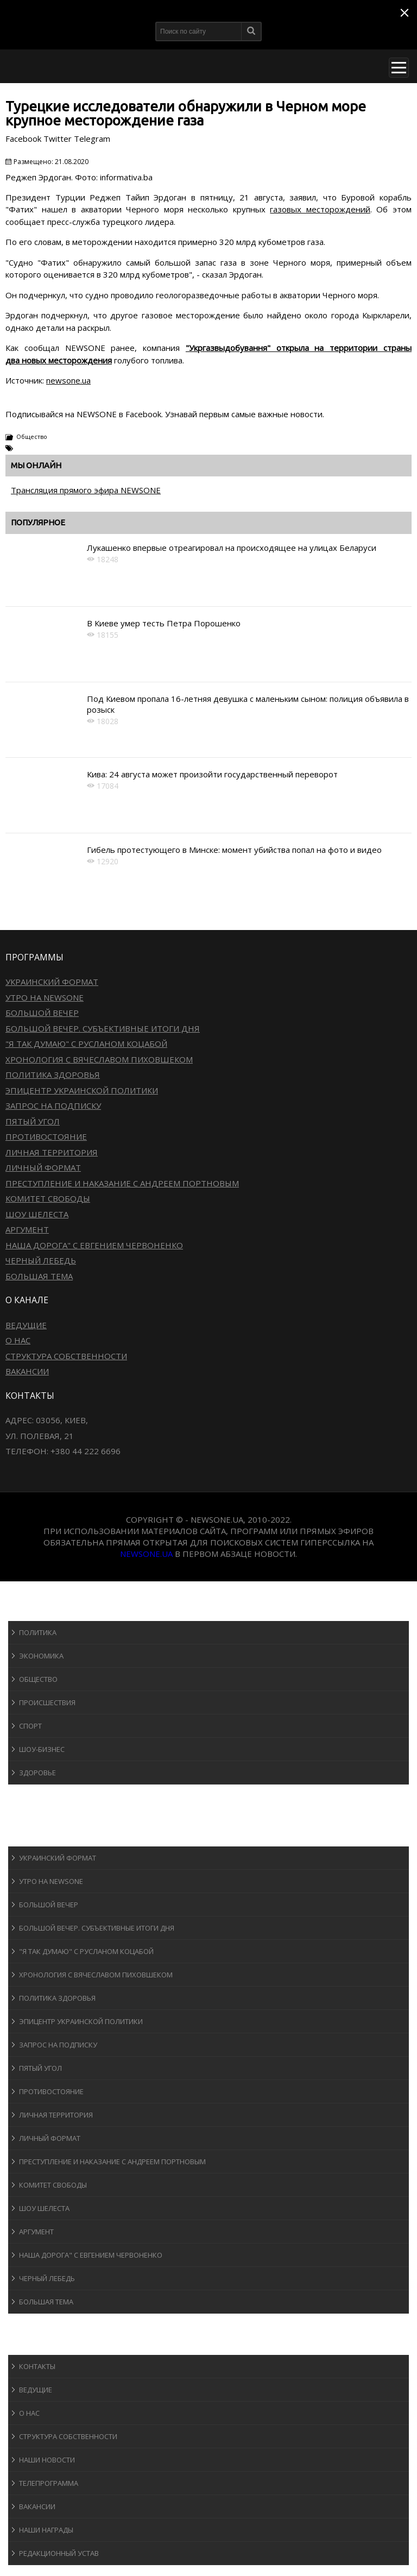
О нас (17, 1340)
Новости (35, 1610)
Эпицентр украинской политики (81, 1090)
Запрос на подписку (53, 1105)
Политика (37, 1632)
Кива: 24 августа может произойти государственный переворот (212, 774)
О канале (35, 2344)
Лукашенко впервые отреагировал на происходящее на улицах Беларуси (231, 547)
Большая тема (39, 1276)
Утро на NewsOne (44, 997)
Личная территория (51, 1152)
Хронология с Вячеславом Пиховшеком (99, 1059)
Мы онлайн (36, 465)
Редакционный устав (59, 2553)
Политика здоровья (52, 1074)
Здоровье (37, 1772)
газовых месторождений (320, 209)
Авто (26, 1815)
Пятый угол (32, 1121)
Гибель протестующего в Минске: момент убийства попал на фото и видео (234, 849)
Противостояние (46, 1136)
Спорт (30, 1726)
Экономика (41, 1656)
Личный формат (43, 1167)
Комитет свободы (47, 1198)
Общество (31, 436)
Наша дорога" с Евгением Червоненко (94, 1245)
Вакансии (27, 1371)
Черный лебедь (40, 1260)
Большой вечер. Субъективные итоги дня (102, 1028)
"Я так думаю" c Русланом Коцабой (86, 1043)
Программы (41, 1836)
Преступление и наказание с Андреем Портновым (122, 1183)
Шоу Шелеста (36, 1214)
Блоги (29, 2324)
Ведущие (26, 1325)
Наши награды (46, 2530)
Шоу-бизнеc (42, 1749)
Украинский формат (51, 981)
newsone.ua (68, 380)
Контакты (37, 2366)
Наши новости (47, 2460)
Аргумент (27, 1229)
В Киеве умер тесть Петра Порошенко (164, 623)
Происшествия (47, 1702)
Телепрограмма (48, 2483)
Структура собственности (66, 1355)
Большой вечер (42, 1012)
